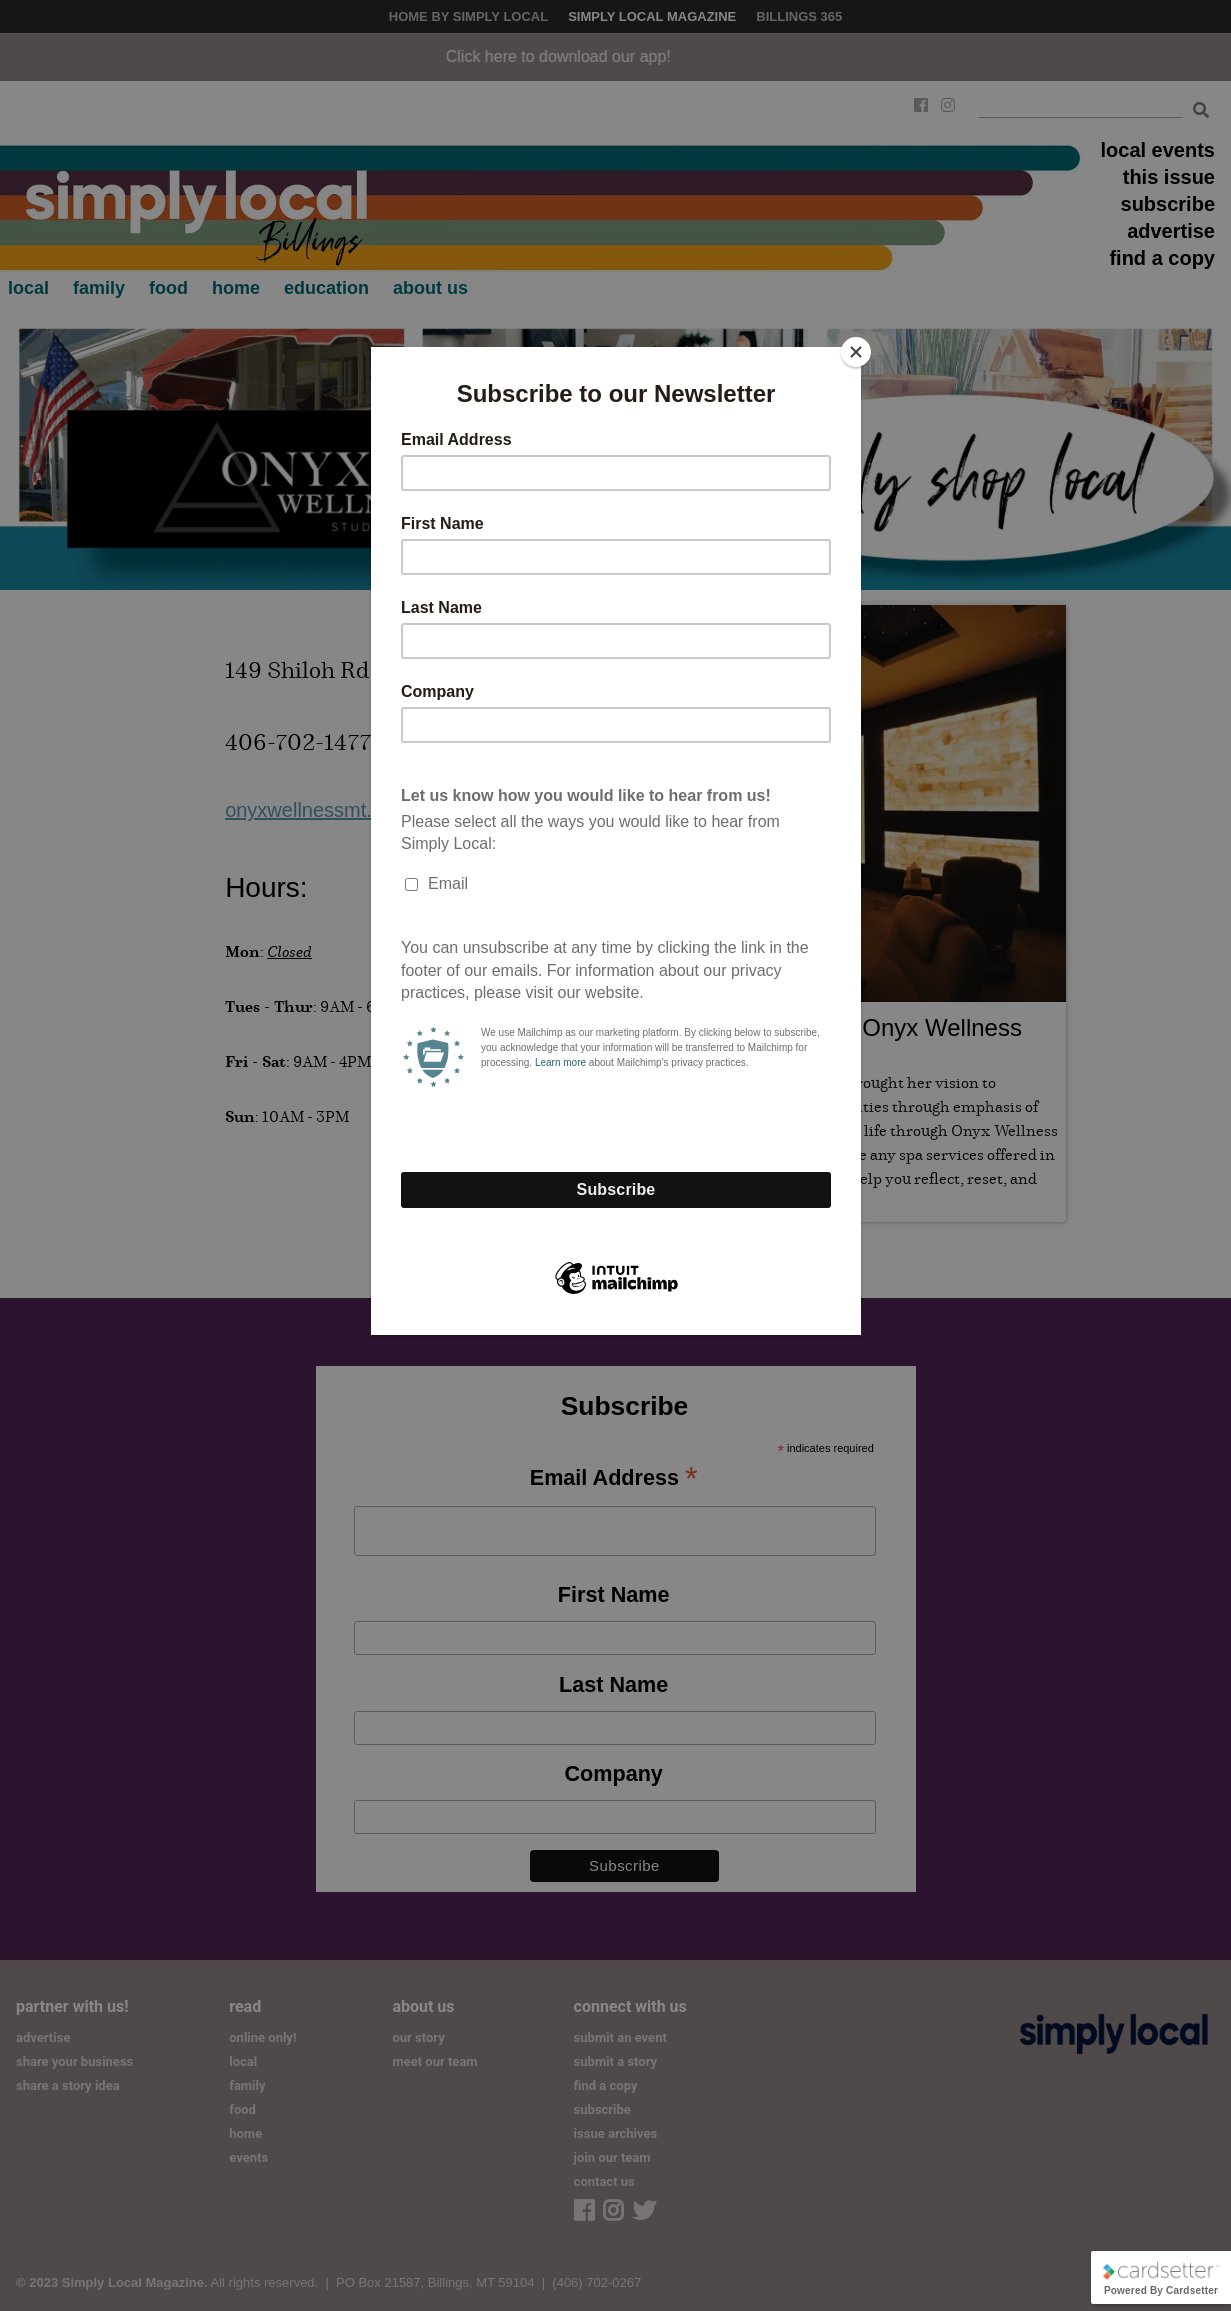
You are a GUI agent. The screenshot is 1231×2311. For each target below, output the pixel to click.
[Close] (856, 352)
